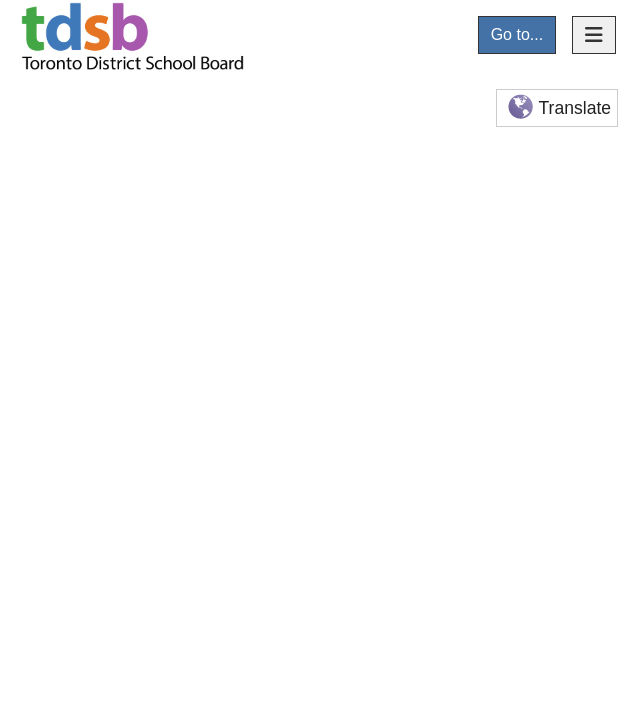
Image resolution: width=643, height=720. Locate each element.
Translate (557, 108)
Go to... (517, 34)
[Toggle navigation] (594, 35)
